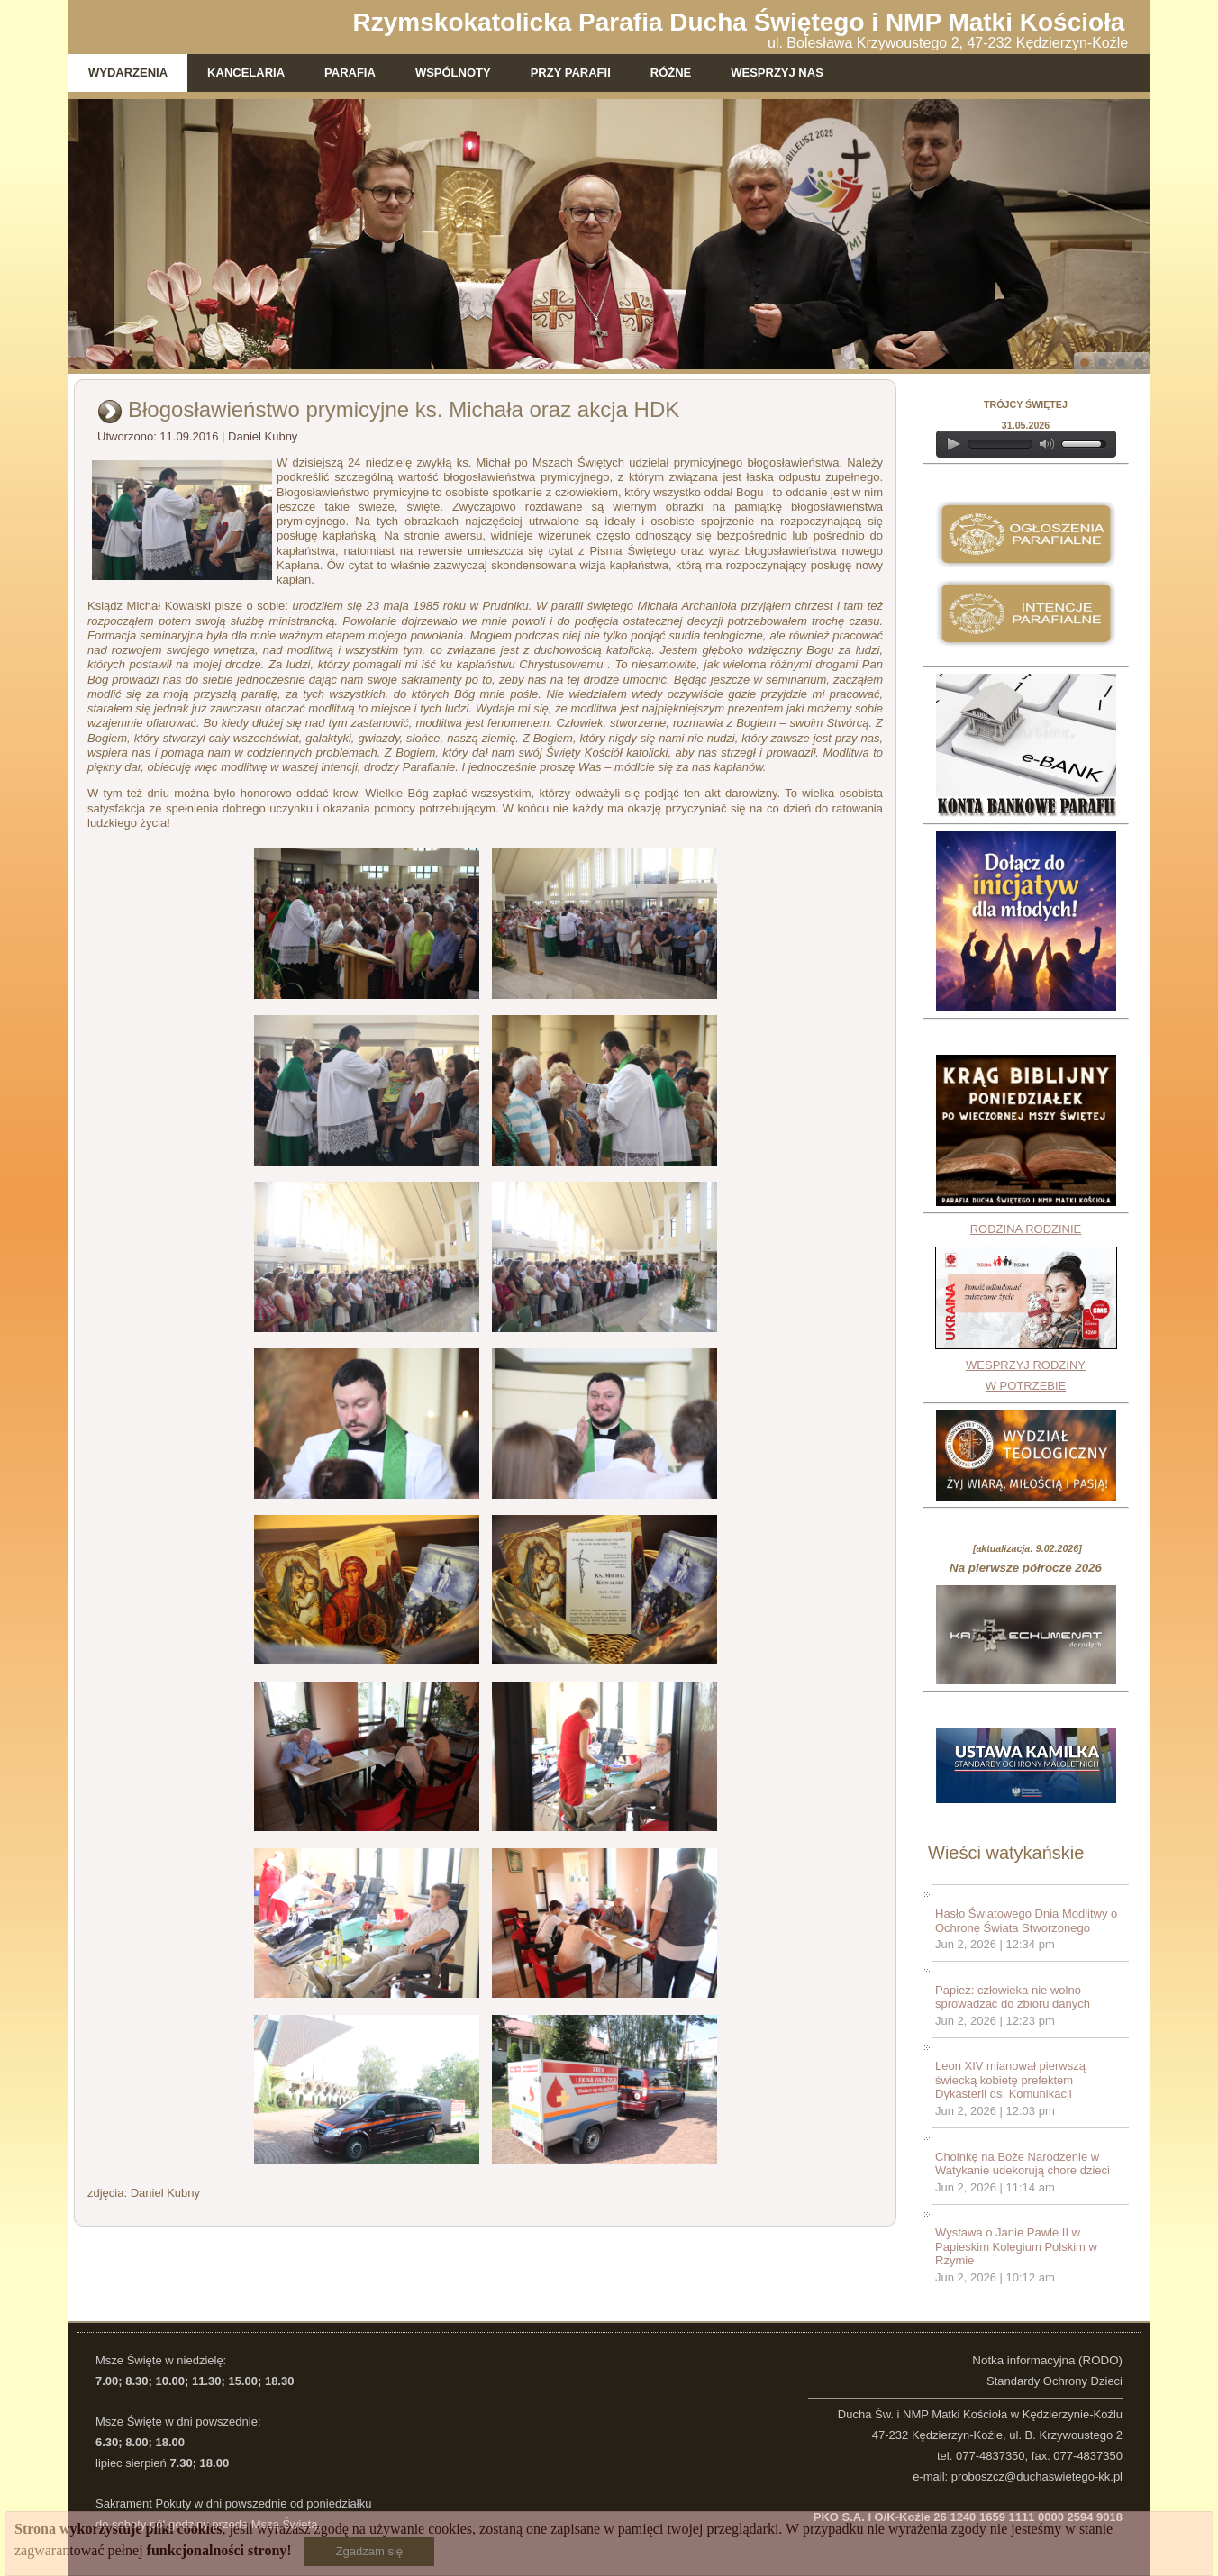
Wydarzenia (128, 72)
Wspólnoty (453, 72)
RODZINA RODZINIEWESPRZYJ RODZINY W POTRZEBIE (1026, 1307)
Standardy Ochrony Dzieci (1054, 2381)
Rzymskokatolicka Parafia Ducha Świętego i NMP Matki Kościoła (739, 22)
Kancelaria (246, 72)
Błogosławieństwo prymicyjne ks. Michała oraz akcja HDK (403, 409)
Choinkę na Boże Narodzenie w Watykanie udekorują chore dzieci (1022, 2164)
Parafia (350, 72)
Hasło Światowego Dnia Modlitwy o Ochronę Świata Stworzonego (1026, 1921)
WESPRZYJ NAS (777, 72)
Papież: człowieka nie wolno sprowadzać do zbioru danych (1012, 1997)
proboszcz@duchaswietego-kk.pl (1037, 2476)
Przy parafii (571, 72)
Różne (671, 72)
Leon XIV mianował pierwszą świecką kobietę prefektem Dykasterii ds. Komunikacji (1010, 2079)
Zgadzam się (369, 2551)
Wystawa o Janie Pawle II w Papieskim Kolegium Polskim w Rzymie (1016, 2246)
